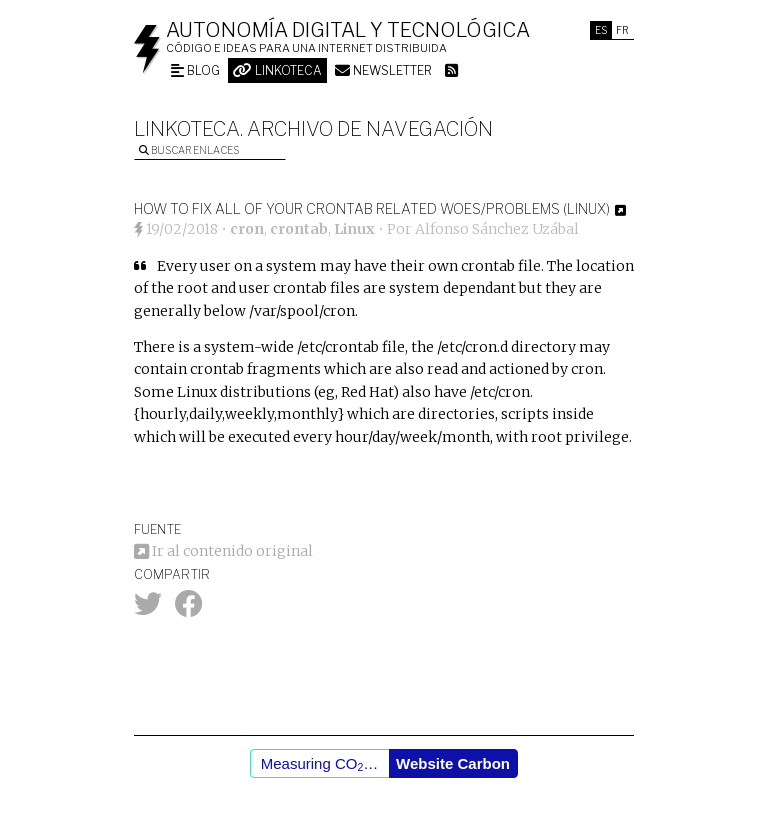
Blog (195, 70)
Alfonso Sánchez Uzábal (497, 229)
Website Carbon (453, 763)
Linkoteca (277, 70)
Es (601, 30)
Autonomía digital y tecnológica (348, 30)
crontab (299, 229)
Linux (354, 229)
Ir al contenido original (223, 551)
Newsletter (383, 70)
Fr (622, 30)
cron (247, 229)
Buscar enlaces (189, 150)
